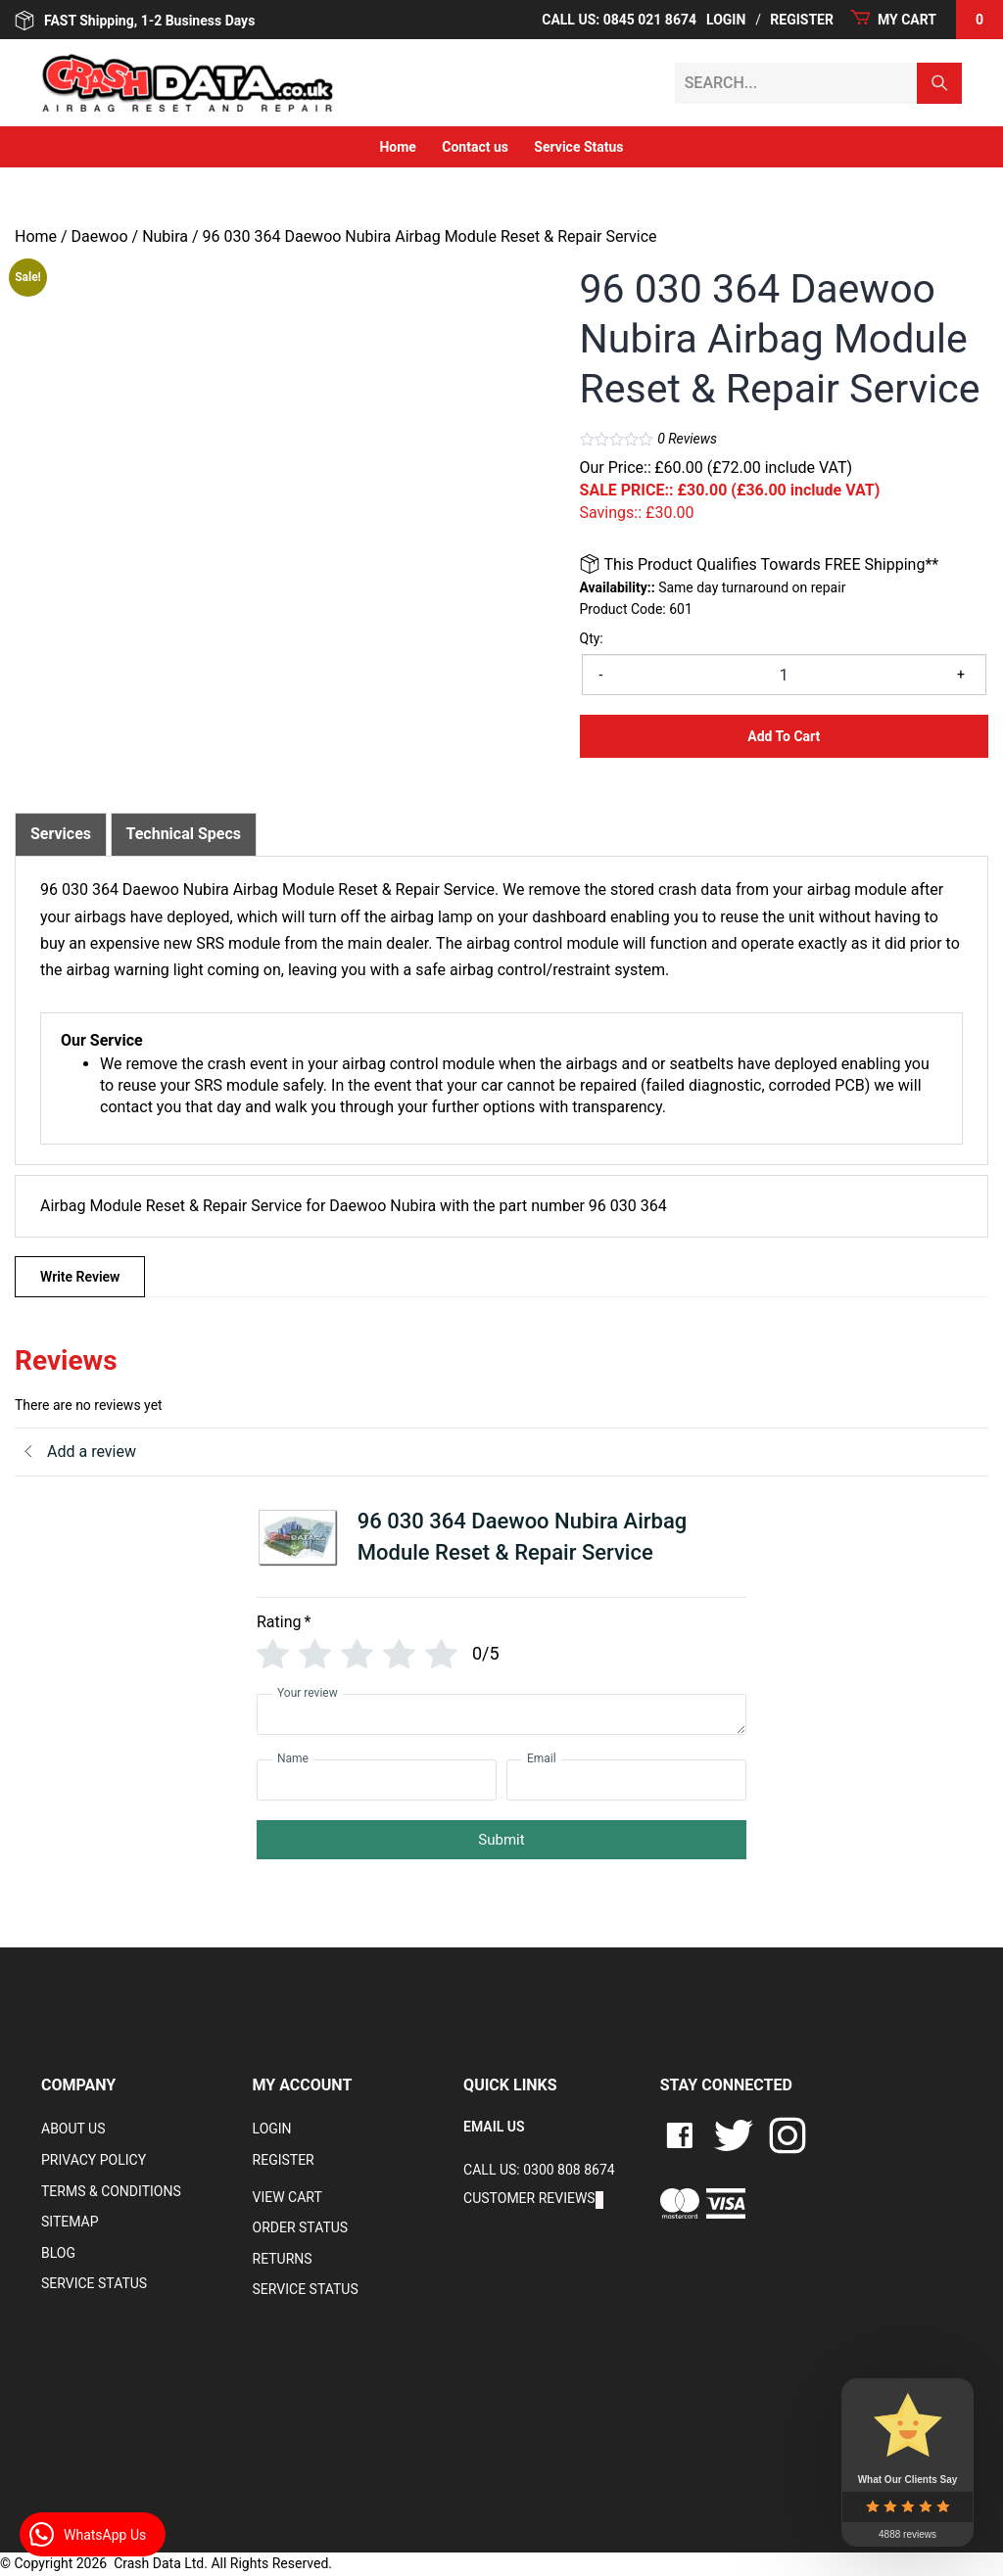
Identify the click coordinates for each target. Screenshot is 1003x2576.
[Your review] (501, 1714)
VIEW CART (287, 2197)
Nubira (165, 236)
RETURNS (282, 2259)
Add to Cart (783, 736)
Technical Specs (184, 833)
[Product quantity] (784, 674)
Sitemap (70, 2221)
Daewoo (100, 236)
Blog (58, 2253)
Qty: (591, 638)
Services (60, 833)
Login (725, 19)
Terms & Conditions (111, 2191)
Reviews (687, 438)
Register (802, 19)
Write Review (79, 1277)
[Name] (377, 1780)
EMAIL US (493, 2126)
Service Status (578, 147)
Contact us (475, 147)
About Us (73, 2128)
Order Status (301, 2227)
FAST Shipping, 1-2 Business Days (135, 20)
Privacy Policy (93, 2160)
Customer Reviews (529, 2198)
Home (397, 147)
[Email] (626, 1780)
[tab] (61, 834)
